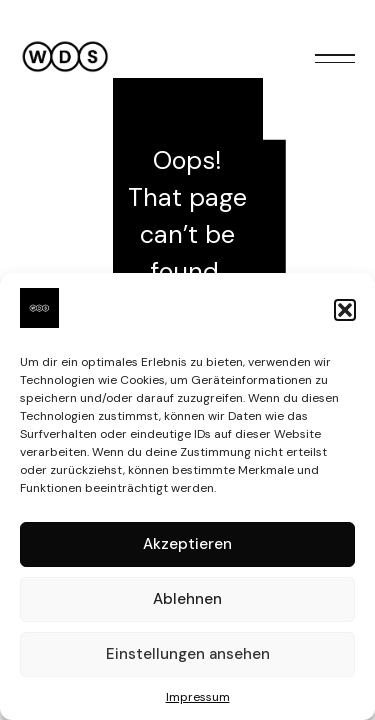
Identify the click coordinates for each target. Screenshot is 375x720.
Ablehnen (187, 599)
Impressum (198, 697)
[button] (345, 310)
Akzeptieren (187, 544)
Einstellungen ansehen (188, 654)
